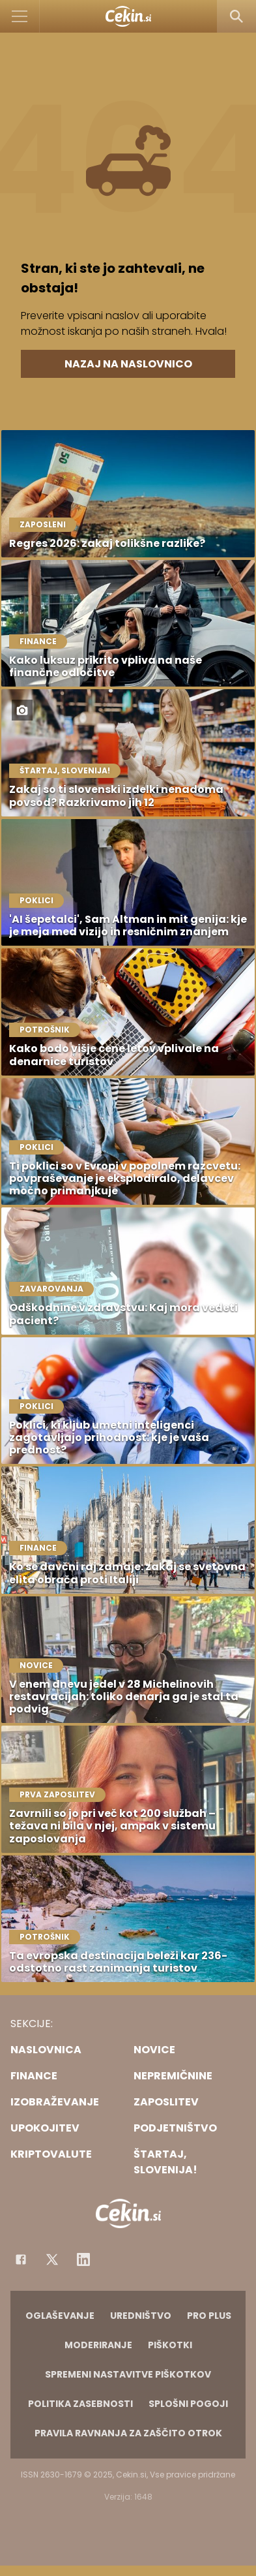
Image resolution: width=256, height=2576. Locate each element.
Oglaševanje (59, 2315)
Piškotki (170, 2344)
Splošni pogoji (188, 2403)
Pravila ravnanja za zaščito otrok (128, 2433)
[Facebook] (20, 2259)
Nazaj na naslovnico (128, 363)
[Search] (236, 16)
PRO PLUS (209, 2315)
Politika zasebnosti (80, 2403)
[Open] (20, 16)
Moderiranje (98, 2344)
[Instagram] (83, 2259)
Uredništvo (140, 2315)
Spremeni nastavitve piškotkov (128, 2374)
